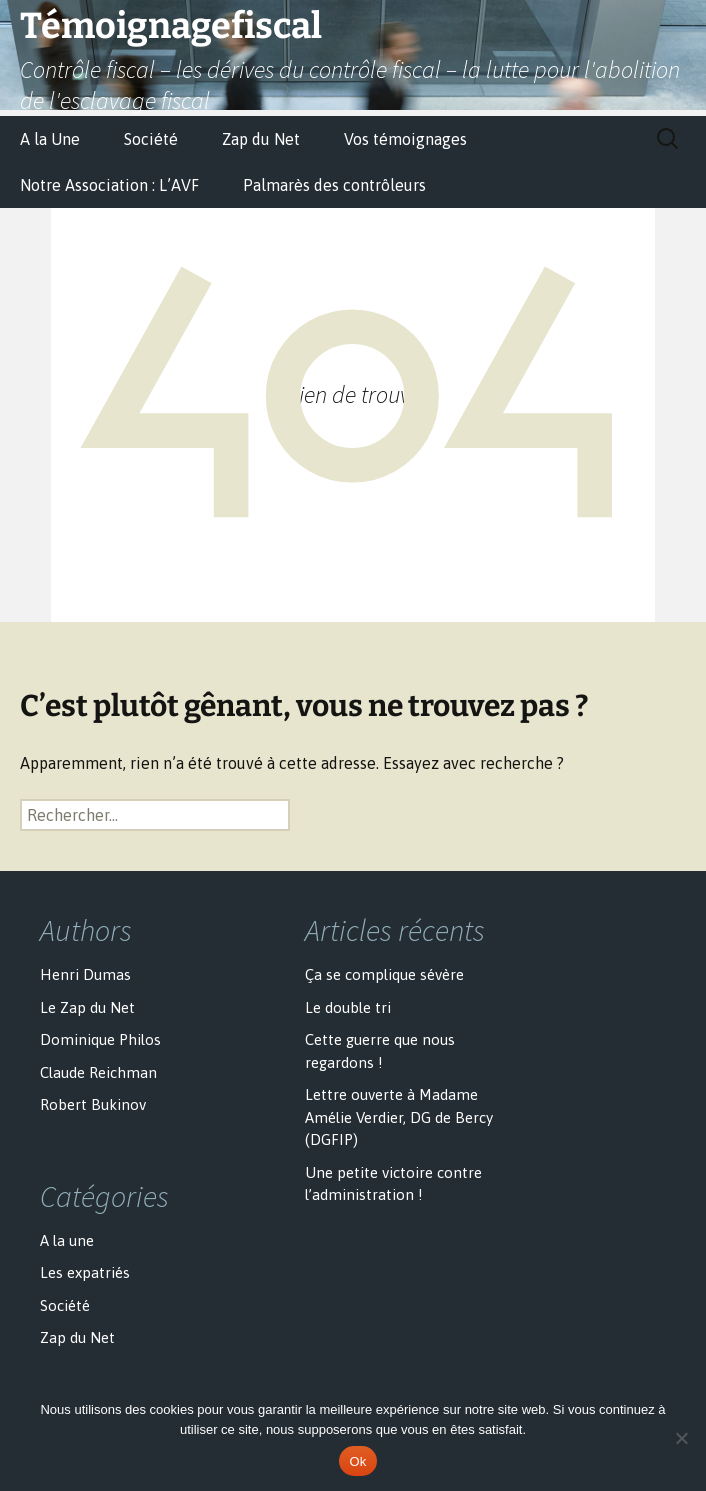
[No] (681, 1438)
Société (151, 139)
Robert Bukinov (93, 1104)
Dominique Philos (100, 1039)
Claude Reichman (98, 1072)
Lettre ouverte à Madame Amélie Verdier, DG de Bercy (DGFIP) (399, 1117)
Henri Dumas (85, 974)
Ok (357, 1461)
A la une (67, 1240)
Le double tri (348, 1007)
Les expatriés (85, 1272)
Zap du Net (261, 139)
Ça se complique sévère (384, 974)
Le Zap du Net (87, 1007)
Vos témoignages (405, 139)
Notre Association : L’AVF (109, 185)
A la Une (50, 139)
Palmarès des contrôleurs (334, 185)
